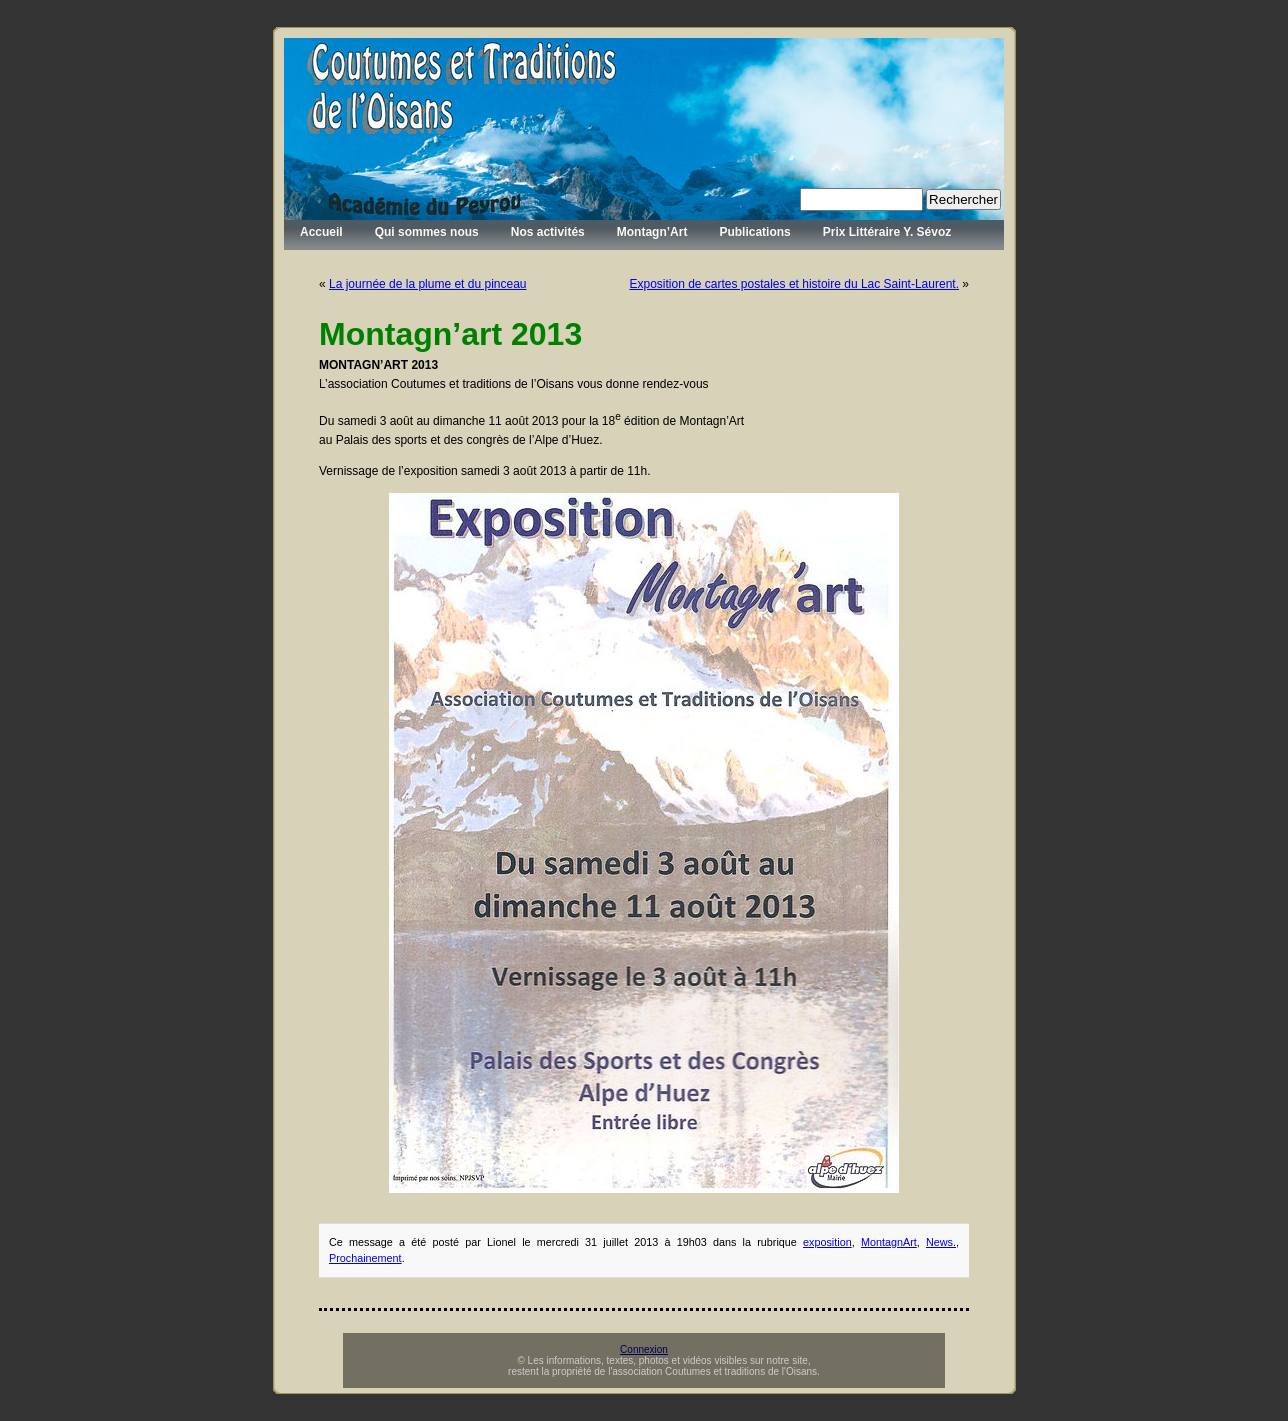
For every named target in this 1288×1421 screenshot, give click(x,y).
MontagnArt (889, 1242)
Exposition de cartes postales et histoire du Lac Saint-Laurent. (794, 284)
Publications (754, 232)
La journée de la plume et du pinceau (427, 284)
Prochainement (365, 1258)
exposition (827, 1242)
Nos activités (548, 232)
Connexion (644, 1349)
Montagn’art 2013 (450, 334)
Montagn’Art (652, 232)
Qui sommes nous (427, 232)
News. (941, 1242)
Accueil (321, 232)
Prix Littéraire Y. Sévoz (887, 232)
